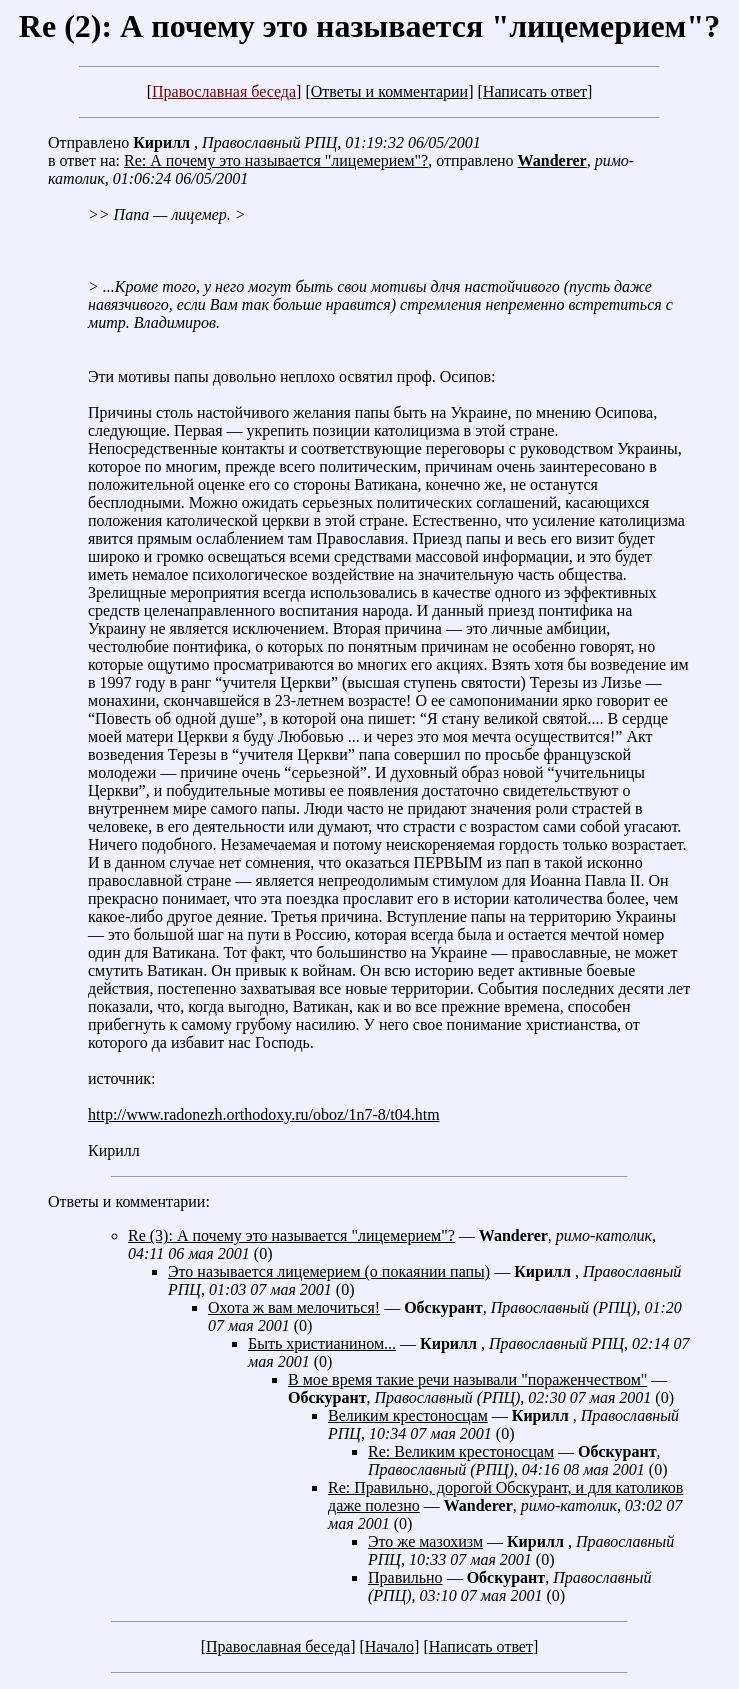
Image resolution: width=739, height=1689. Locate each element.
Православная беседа (224, 91)
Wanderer (552, 160)
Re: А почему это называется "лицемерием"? (276, 160)
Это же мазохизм (425, 1541)
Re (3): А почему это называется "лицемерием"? (291, 1235)
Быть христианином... (322, 1343)
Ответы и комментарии (389, 91)
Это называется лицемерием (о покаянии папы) (329, 1271)
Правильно (405, 1577)
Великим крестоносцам (408, 1415)
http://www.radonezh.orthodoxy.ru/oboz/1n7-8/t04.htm (264, 1114)
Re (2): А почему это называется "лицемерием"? (369, 26)
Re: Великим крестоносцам (461, 1451)
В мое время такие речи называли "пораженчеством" (467, 1379)
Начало (389, 1646)
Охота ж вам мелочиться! (294, 1307)
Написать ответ (535, 91)
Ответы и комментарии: (129, 1201)
